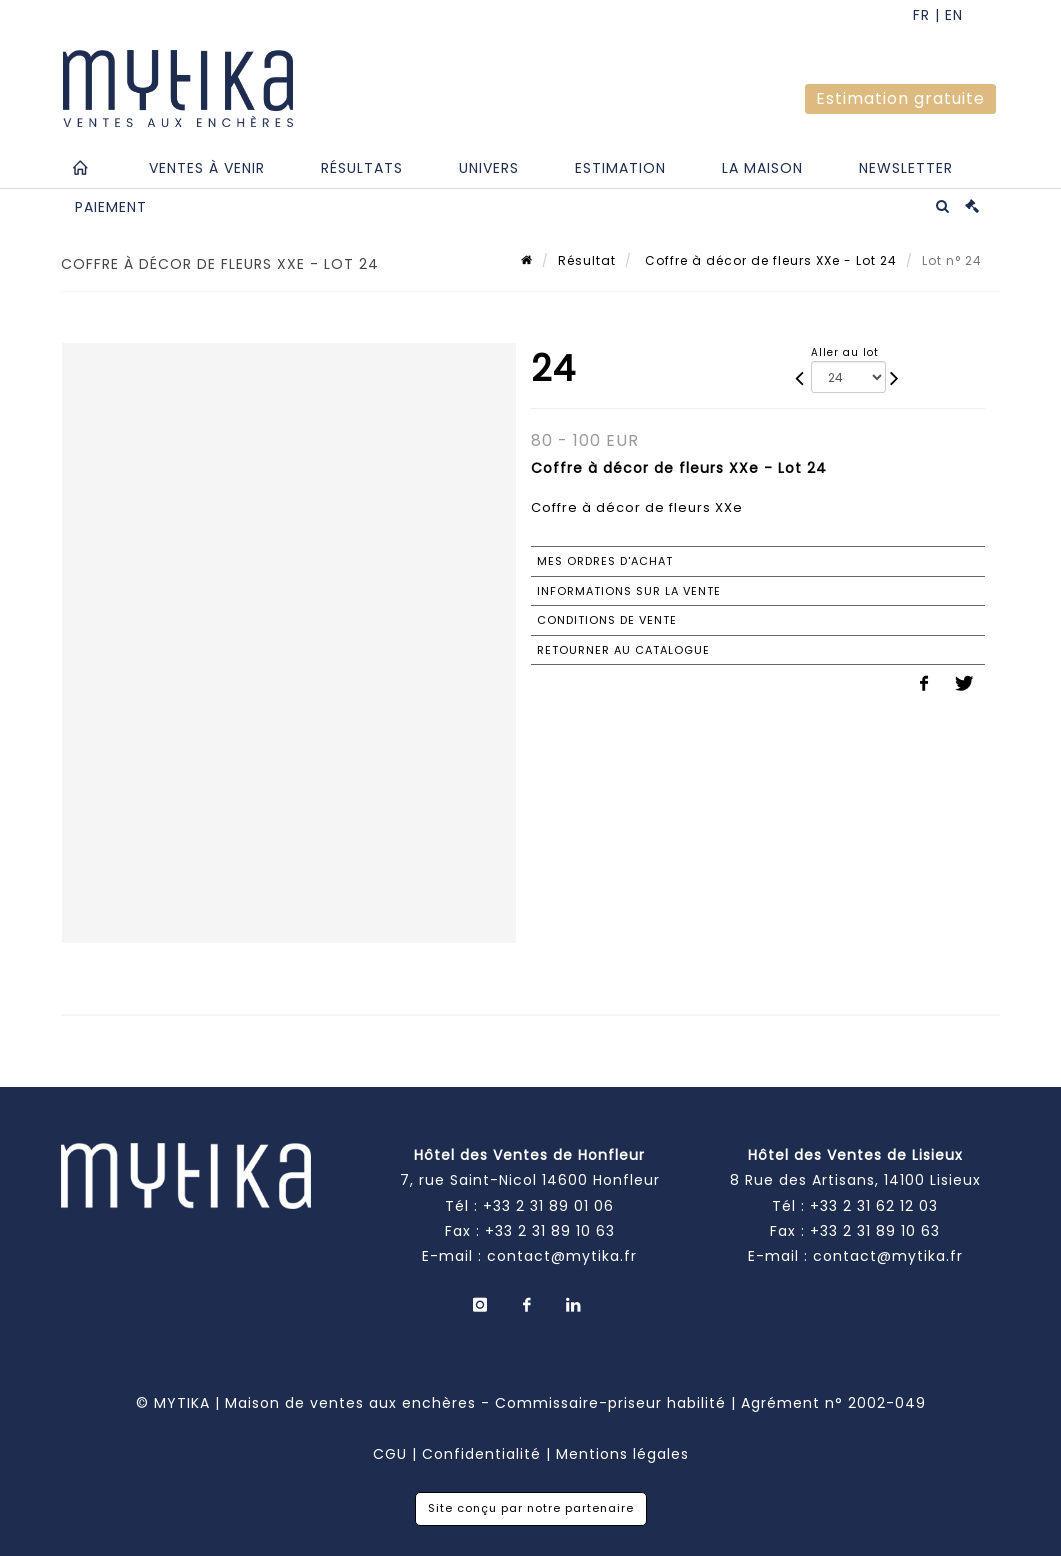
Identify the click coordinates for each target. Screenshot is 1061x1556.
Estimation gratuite (900, 98)
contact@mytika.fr (562, 1256)
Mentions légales (622, 1454)
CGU (390, 1454)
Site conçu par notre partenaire (531, 1508)
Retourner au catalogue (623, 650)
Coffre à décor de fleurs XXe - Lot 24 (769, 260)
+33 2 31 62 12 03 (874, 1206)
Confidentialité (481, 1454)
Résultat (587, 260)
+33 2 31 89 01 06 (548, 1206)
